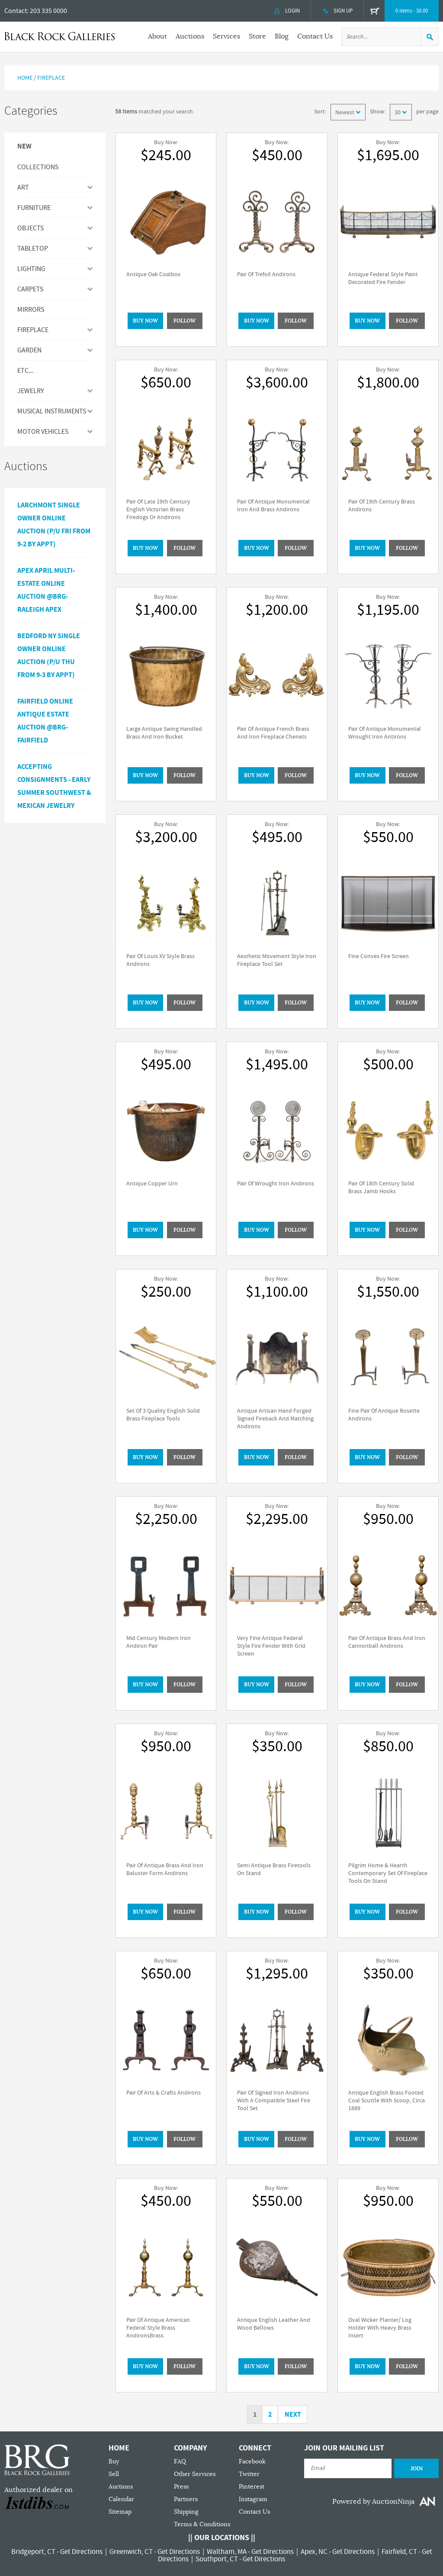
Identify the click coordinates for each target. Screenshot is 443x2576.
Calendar (121, 2499)
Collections (37, 167)
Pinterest (251, 2486)
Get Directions (81, 2552)
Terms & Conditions (202, 2524)
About (157, 36)
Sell (114, 2474)
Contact (15, 10)
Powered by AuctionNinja (373, 2501)
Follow (184, 320)
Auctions (190, 36)
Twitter (249, 2474)
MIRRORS (30, 309)
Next (293, 2414)
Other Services (194, 2474)
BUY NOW (145, 320)
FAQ (180, 2461)
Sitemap (120, 2511)
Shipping (186, 2511)
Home (24, 78)
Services (226, 36)
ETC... (25, 370)
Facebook (252, 2461)
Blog (282, 36)
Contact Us (315, 36)
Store (257, 36)
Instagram (253, 2499)
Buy (114, 2461)
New (24, 146)
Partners (186, 2499)
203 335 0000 (48, 10)
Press (181, 2486)
